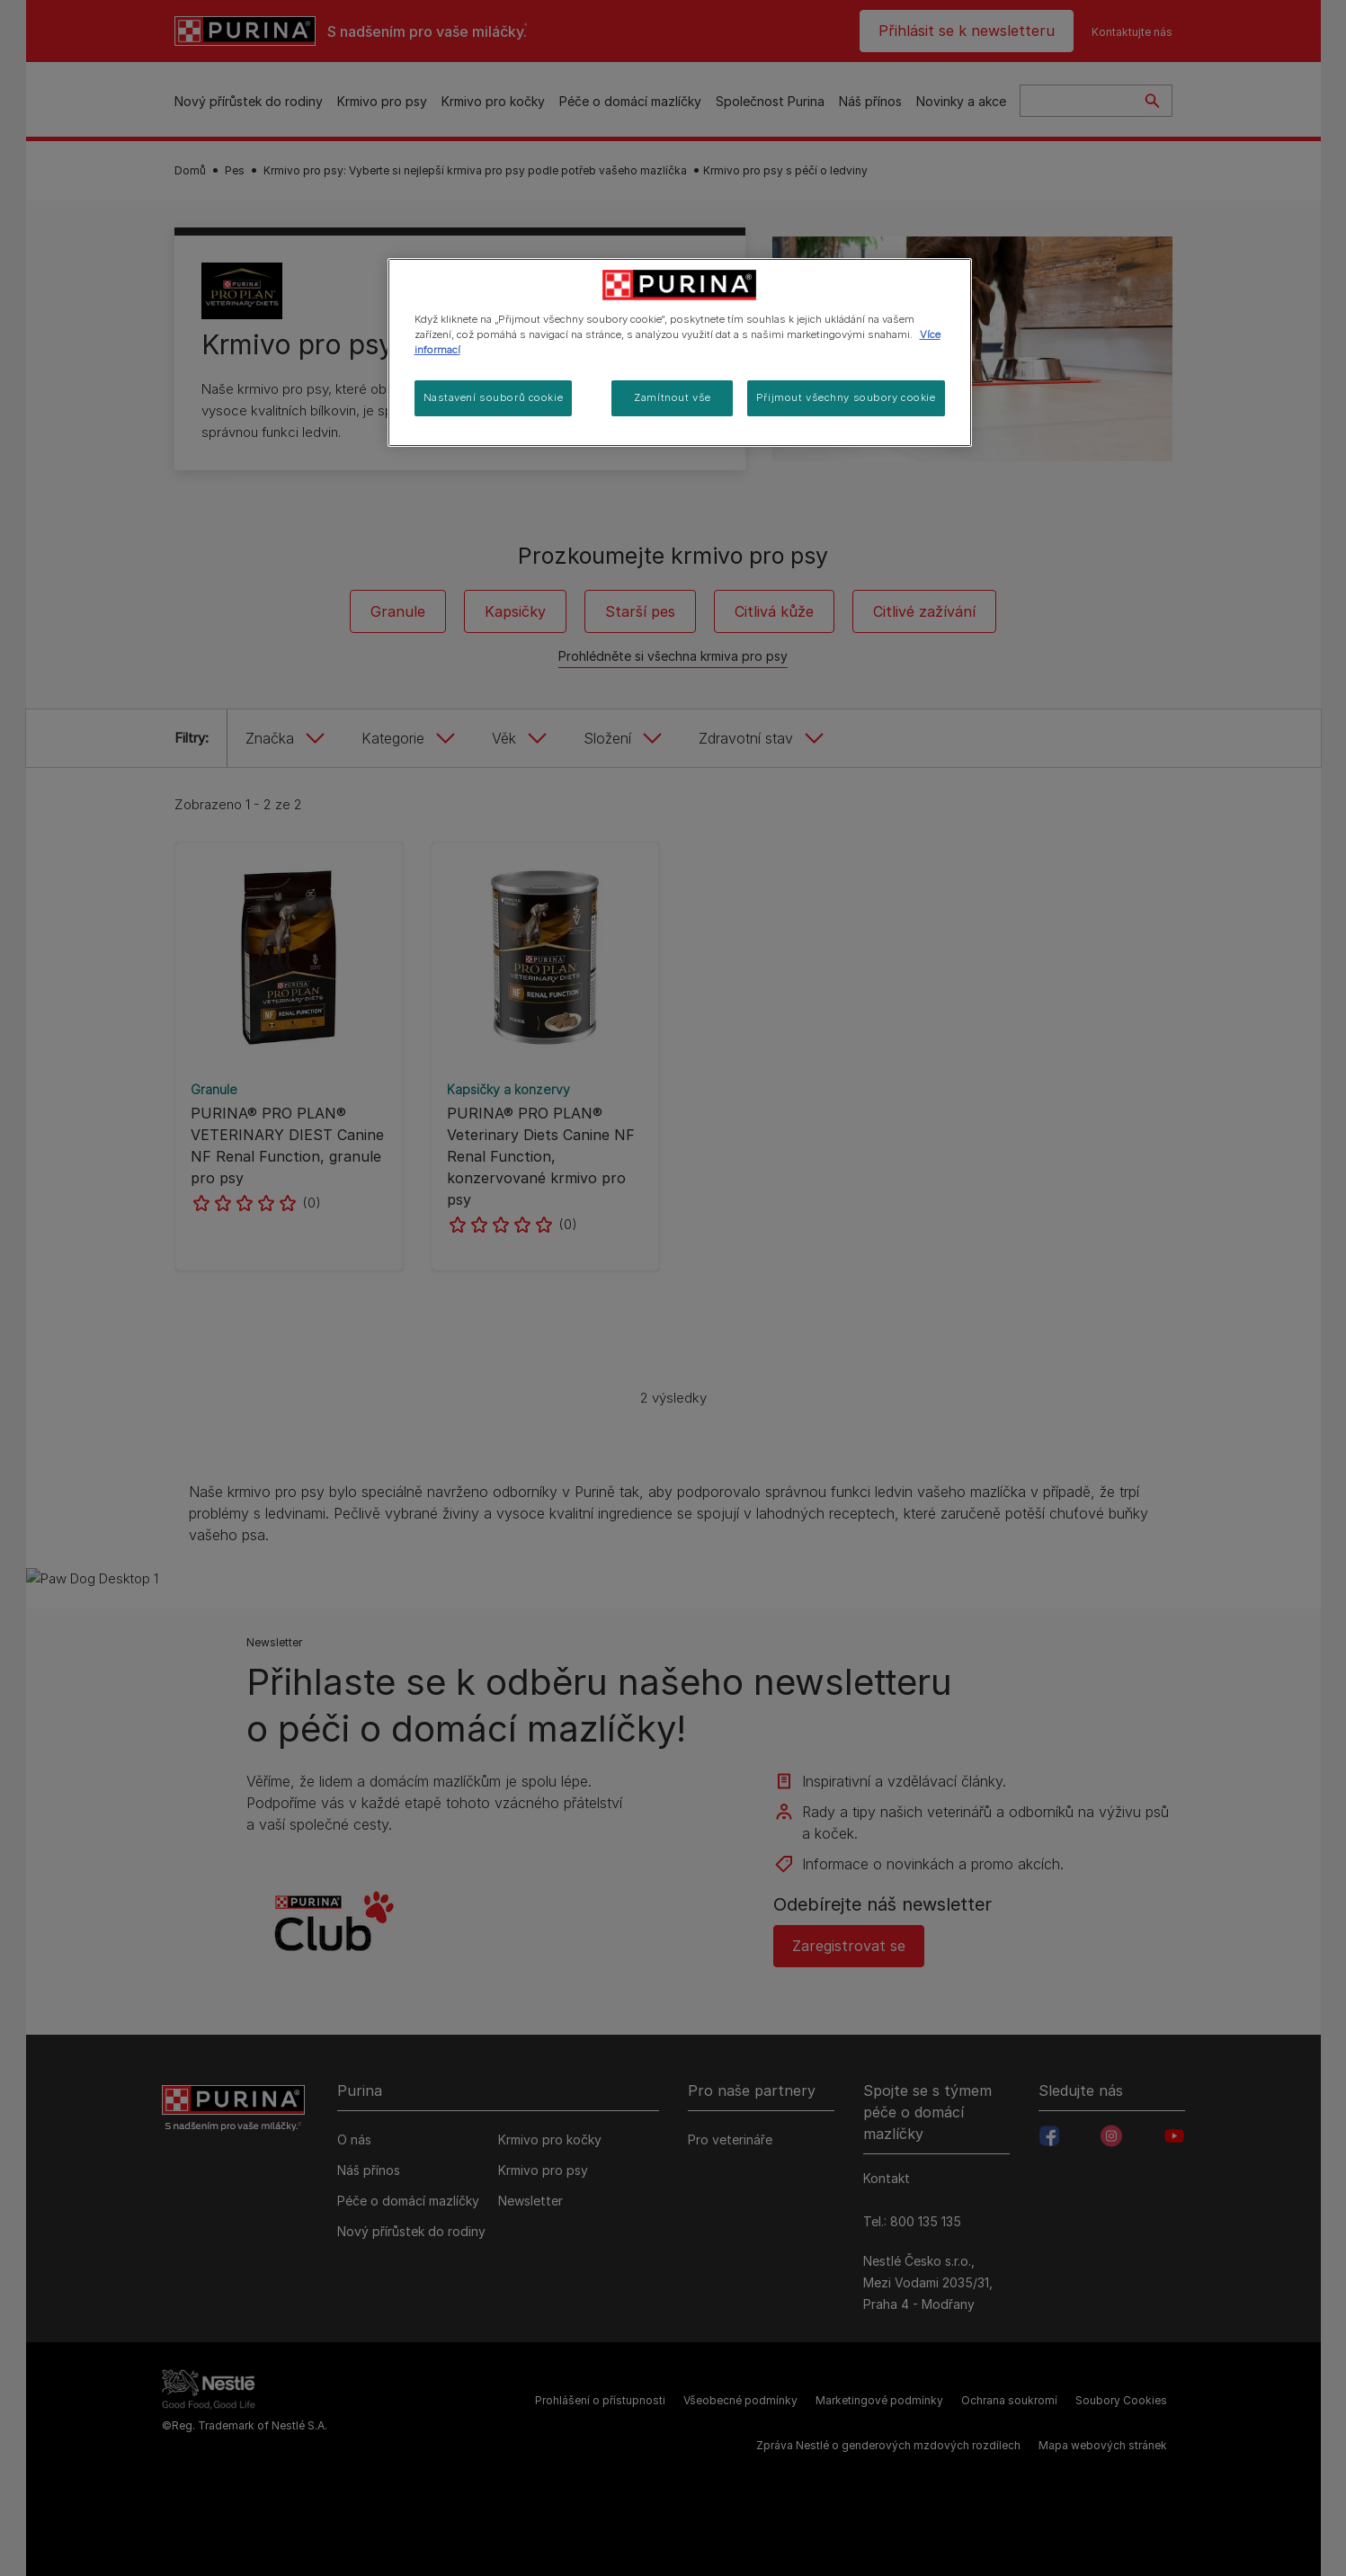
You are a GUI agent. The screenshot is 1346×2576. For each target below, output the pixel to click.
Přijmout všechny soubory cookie (846, 397)
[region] (680, 352)
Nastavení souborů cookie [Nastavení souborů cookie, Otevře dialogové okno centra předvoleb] (493, 397)
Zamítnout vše (672, 397)
